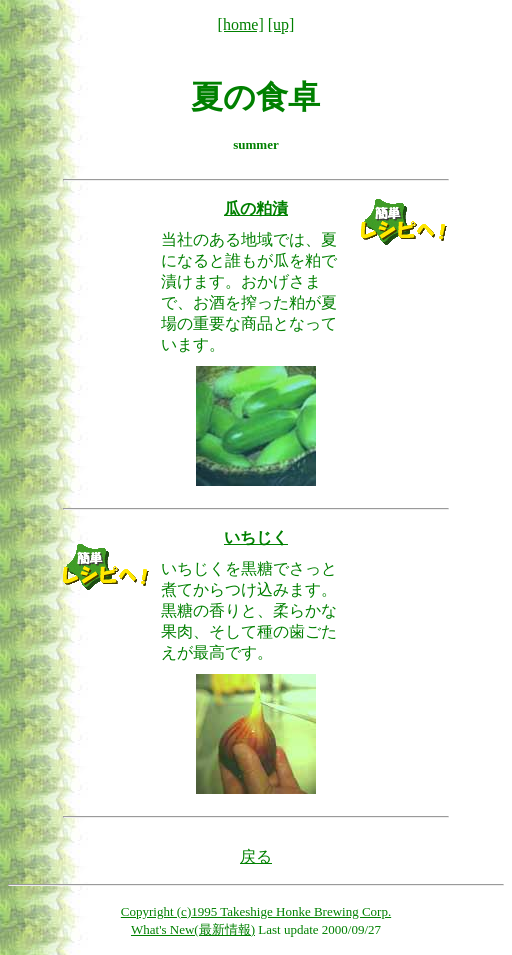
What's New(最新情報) (193, 929)
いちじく (256, 537)
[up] (281, 24)
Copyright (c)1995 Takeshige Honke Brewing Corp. (256, 911)
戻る (256, 856)
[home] (241, 24)
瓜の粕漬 (256, 208)
